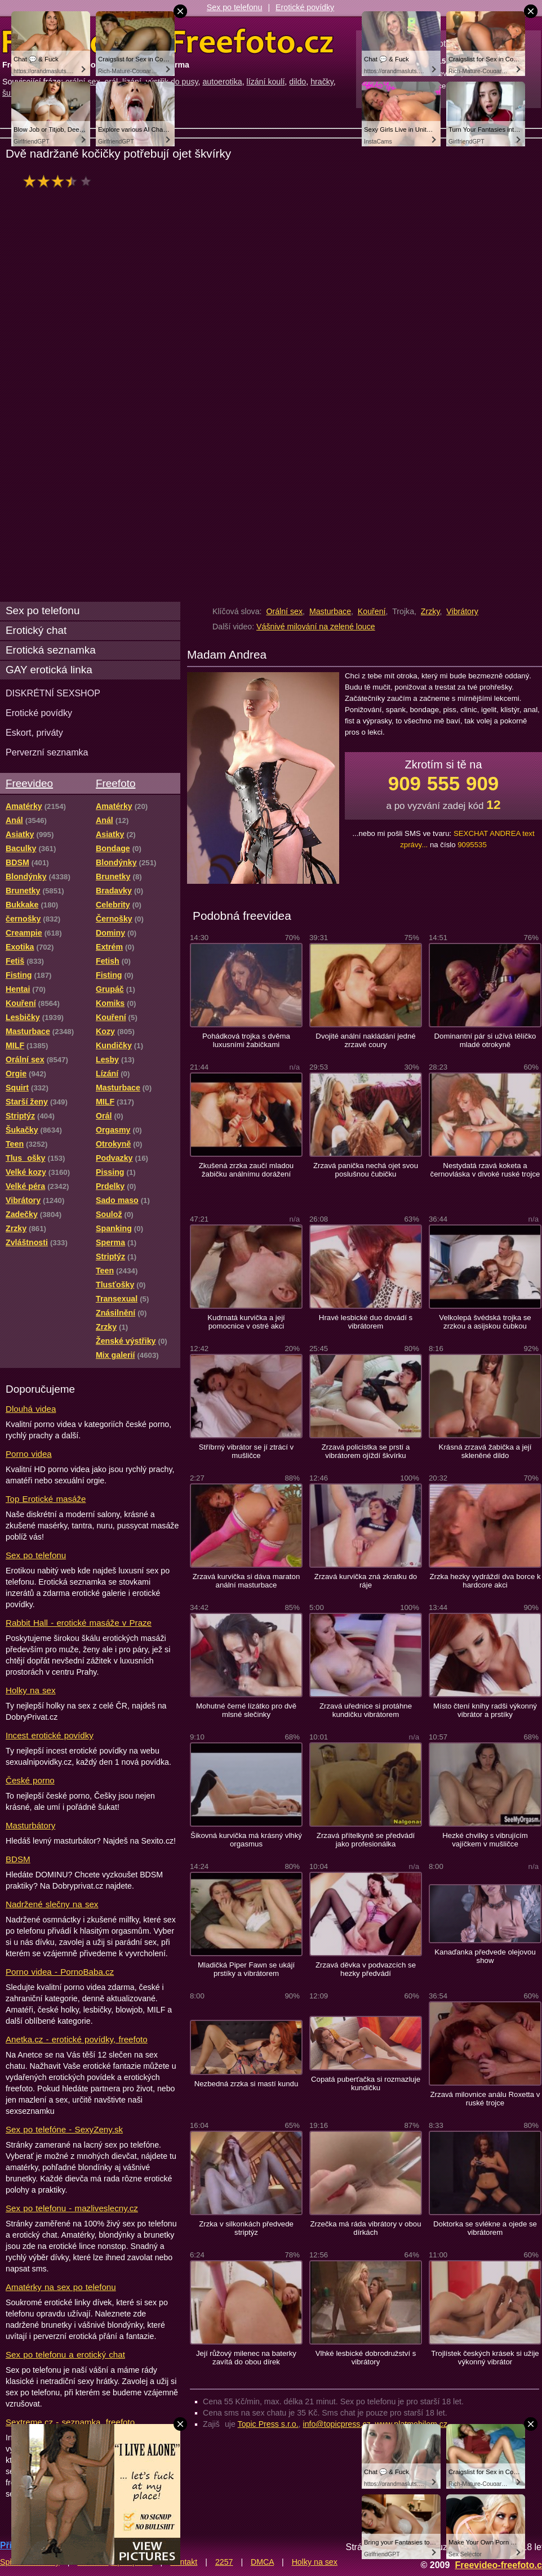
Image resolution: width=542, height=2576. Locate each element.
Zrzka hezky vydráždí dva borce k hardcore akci (484, 1580)
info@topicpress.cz (337, 2424)
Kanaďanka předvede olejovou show (485, 1956)
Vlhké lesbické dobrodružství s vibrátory (366, 2357)
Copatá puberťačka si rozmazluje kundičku (365, 2083)
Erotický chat (36, 630)
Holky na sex (31, 1690)
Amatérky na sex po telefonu (61, 2287)
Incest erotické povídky (50, 1735)
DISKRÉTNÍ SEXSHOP (53, 693)
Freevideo (29, 783)
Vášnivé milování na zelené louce (315, 626)
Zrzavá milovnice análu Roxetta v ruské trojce (485, 2098)
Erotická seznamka (51, 650)
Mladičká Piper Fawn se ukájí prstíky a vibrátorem (246, 1969)
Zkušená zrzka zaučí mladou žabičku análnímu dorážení (246, 1169)
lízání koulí (266, 81)
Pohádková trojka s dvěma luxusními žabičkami (246, 1040)
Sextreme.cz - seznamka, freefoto (70, 2422)
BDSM (18, 1859)
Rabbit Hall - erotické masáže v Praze (79, 1622)
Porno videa (29, 1454)
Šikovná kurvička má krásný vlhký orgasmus (246, 1839)
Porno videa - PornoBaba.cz (60, 1971)
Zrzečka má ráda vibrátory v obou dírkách (365, 2228)
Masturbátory (30, 1825)
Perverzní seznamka (47, 752)
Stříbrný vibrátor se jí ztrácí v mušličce (246, 1451)
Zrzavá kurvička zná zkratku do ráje (365, 1580)
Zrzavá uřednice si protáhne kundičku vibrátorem (365, 1710)
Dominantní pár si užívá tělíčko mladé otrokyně (485, 1040)
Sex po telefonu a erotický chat (65, 2354)
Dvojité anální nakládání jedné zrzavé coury (365, 1040)
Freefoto (115, 783)
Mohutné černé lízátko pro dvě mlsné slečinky (246, 1710)
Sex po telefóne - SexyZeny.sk (64, 2129)
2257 (224, 2561)
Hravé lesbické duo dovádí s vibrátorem (365, 1321)
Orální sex (284, 611)
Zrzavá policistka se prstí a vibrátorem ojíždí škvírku (366, 1451)
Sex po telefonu (235, 7)
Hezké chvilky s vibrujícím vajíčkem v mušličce (485, 1839)
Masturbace (330, 611)
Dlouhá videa (31, 1409)
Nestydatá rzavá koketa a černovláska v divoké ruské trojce (485, 1169)
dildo (297, 81)
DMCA (262, 2561)
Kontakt (183, 2561)
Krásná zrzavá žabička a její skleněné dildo (485, 1451)
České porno (30, 1780)
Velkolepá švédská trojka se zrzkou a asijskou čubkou (485, 1321)
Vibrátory (462, 611)
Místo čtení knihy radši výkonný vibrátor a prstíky (485, 1710)
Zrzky (430, 611)
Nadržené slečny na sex (52, 1904)
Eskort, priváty (34, 732)
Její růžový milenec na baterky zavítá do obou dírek (246, 2357)
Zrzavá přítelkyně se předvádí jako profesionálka (366, 1839)
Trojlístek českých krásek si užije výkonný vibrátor (485, 2357)
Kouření (372, 611)
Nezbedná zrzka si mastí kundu (246, 2083)
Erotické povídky (305, 7)
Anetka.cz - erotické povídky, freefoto (77, 2039)
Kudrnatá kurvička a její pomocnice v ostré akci (246, 1321)
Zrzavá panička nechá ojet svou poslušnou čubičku (365, 1169)
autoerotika (222, 81)
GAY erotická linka (49, 670)
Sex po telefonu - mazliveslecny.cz (72, 2208)
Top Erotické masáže (46, 1499)
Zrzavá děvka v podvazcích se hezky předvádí (366, 1969)
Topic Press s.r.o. (268, 2424)
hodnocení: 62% (61, 181)
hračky (322, 81)
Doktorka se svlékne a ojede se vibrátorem (485, 2228)
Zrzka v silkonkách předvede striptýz (246, 2228)
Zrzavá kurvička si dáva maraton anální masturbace (246, 1580)
